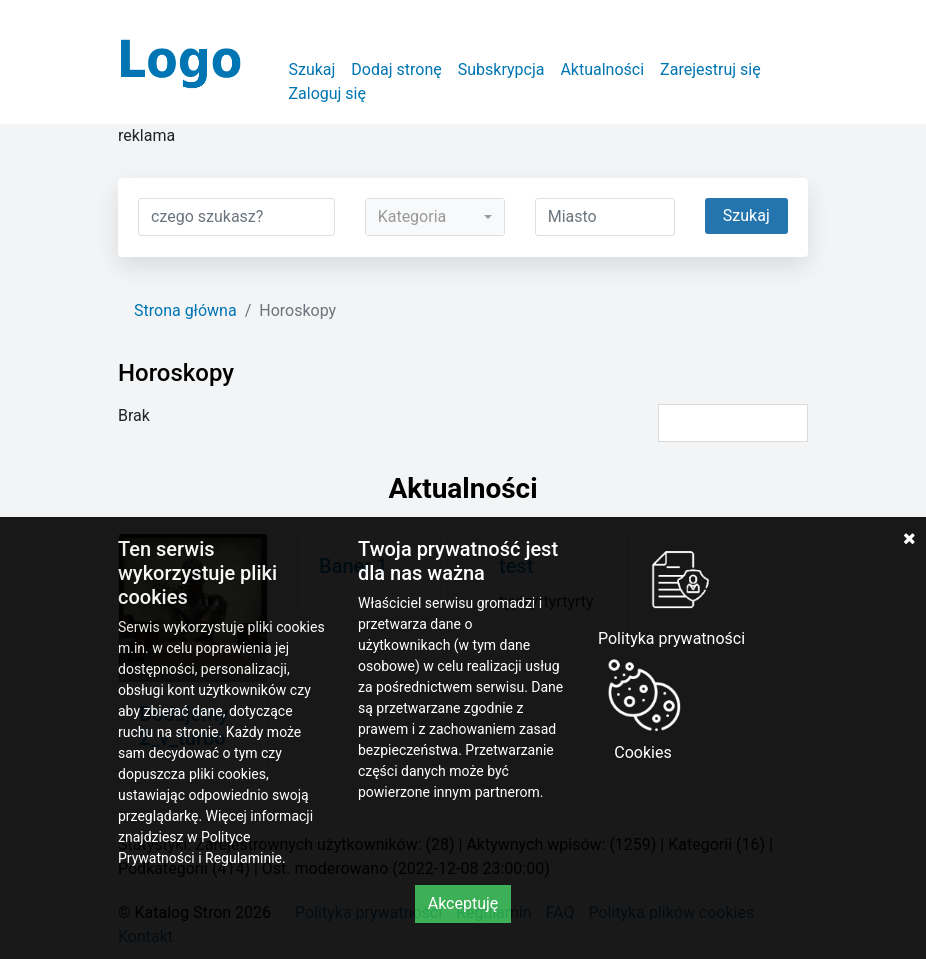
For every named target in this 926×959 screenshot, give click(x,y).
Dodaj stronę (396, 69)
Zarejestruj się (710, 69)
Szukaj (311, 69)
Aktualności (602, 69)
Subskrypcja (501, 69)
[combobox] (435, 217)
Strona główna (185, 310)
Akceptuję (463, 903)
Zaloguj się (327, 93)
